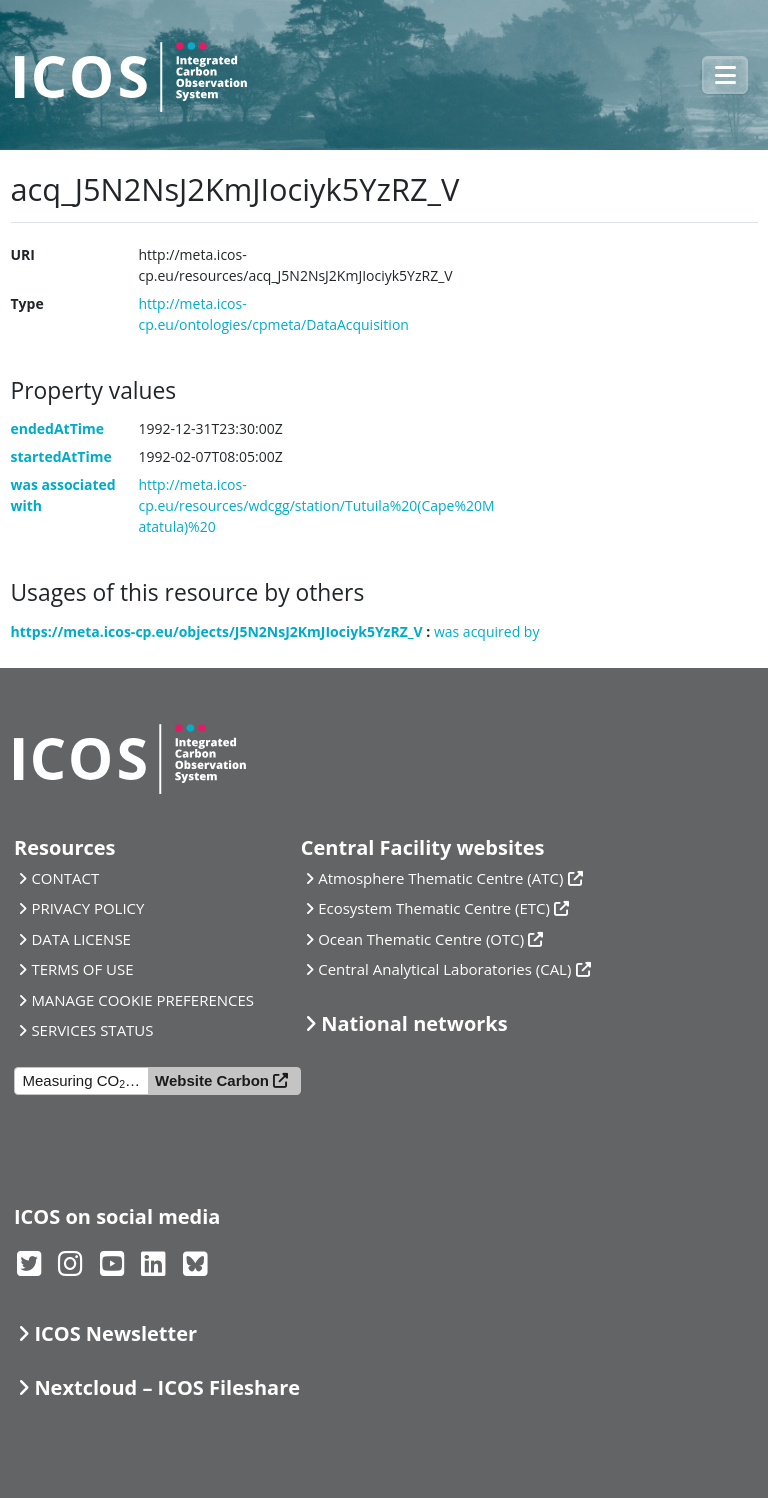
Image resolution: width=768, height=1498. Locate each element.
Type (27, 303)
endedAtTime (58, 428)
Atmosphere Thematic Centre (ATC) (440, 878)
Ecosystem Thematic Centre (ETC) (434, 908)
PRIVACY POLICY (87, 908)
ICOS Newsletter (115, 1333)
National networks (414, 1023)
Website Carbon (212, 1080)
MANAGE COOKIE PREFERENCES (142, 1000)
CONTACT (65, 878)
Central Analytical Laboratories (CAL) (444, 969)
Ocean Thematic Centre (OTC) (421, 939)
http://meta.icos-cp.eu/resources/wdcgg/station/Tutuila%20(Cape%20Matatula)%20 (317, 505)
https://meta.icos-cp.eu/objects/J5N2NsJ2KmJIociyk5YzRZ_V (217, 631)
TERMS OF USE (82, 969)
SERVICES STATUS (92, 1030)
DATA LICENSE (81, 939)
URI (23, 254)
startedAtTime (61, 456)
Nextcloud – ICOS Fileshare (167, 1387)
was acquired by (486, 631)
